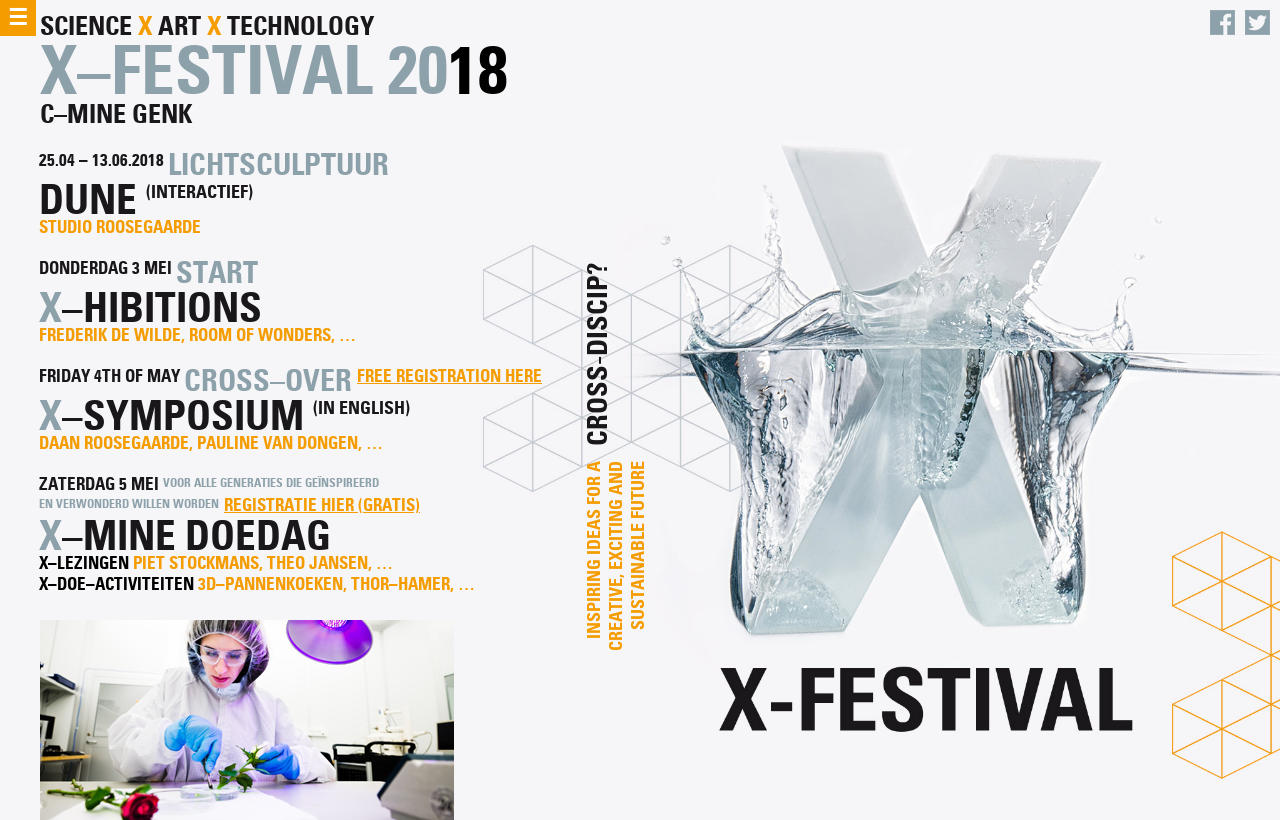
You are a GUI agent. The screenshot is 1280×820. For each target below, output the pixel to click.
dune (88, 199)
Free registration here (449, 376)
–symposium (183, 415)
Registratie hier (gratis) (322, 505)
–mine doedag (196, 535)
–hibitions (162, 307)
